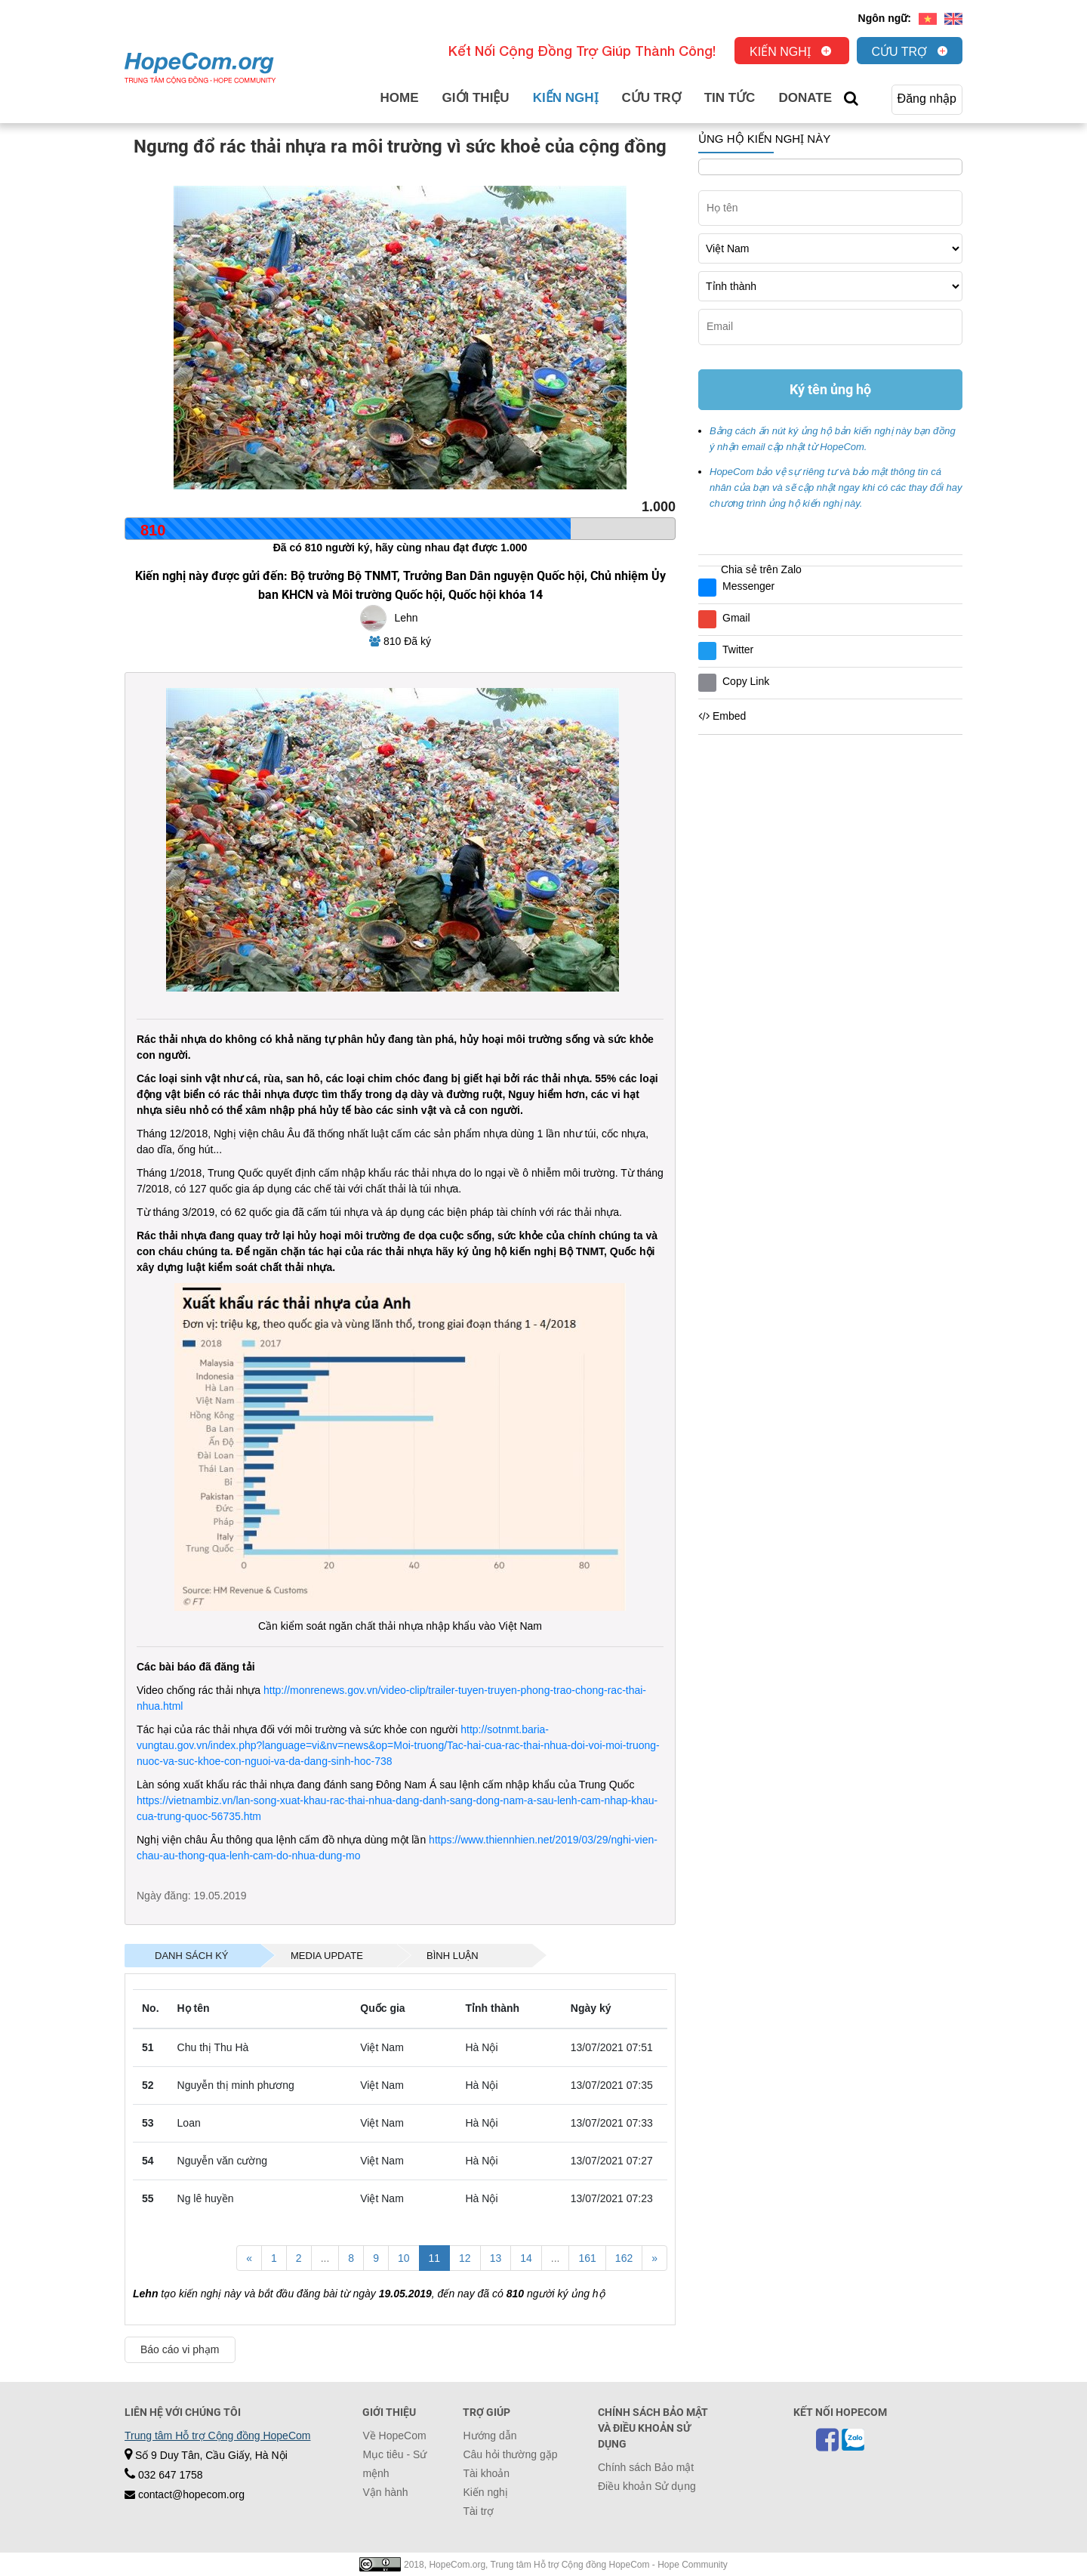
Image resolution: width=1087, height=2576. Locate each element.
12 (465, 2258)
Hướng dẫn (489, 2435)
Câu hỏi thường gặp (510, 2454)
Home (399, 98)
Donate (805, 98)
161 (587, 2258)
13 (496, 2258)
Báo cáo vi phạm (180, 2349)
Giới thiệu (476, 98)
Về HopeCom (394, 2435)
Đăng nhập (927, 98)
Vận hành (385, 2492)
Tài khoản (486, 2473)
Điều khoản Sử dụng (647, 2486)
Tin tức (730, 98)
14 (526, 2258)
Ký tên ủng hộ (830, 389)
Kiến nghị (780, 51)
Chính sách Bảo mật (646, 2467)
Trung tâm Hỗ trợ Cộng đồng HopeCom (217, 2435)
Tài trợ (478, 2511)
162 (624, 2258)
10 (404, 2258)
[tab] (192, 1955)
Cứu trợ (900, 51)
